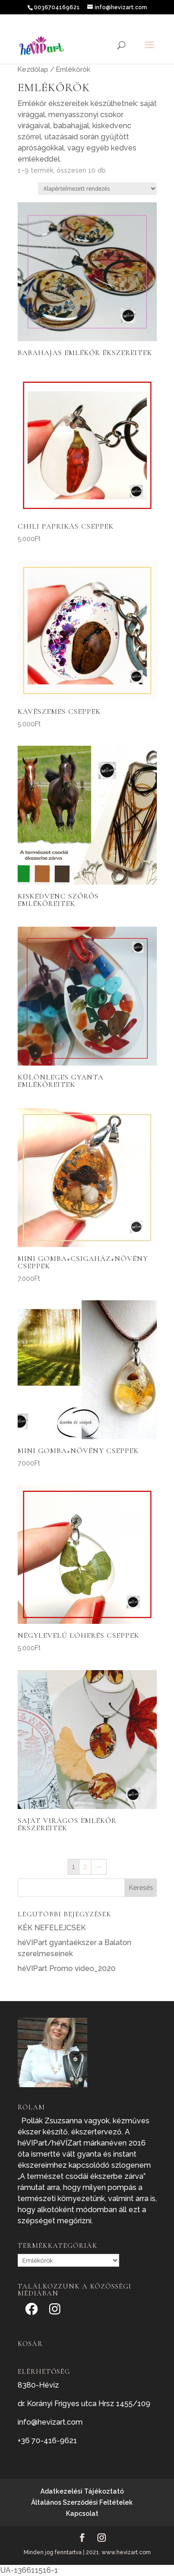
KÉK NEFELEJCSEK (52, 1927)
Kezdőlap (33, 69)
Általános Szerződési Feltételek (82, 2502)
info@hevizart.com (50, 2422)
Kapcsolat (82, 2513)
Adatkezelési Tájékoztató (82, 2491)
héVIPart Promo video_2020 (67, 1968)
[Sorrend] (97, 188)
